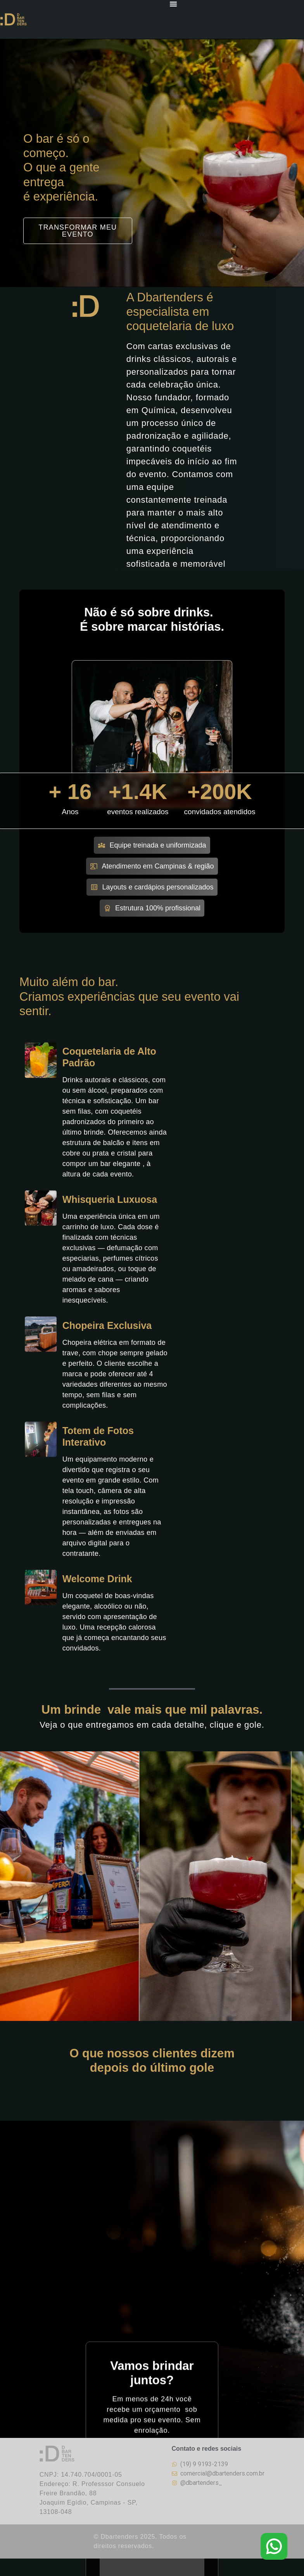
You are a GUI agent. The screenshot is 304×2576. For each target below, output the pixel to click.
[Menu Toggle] (173, 4)
